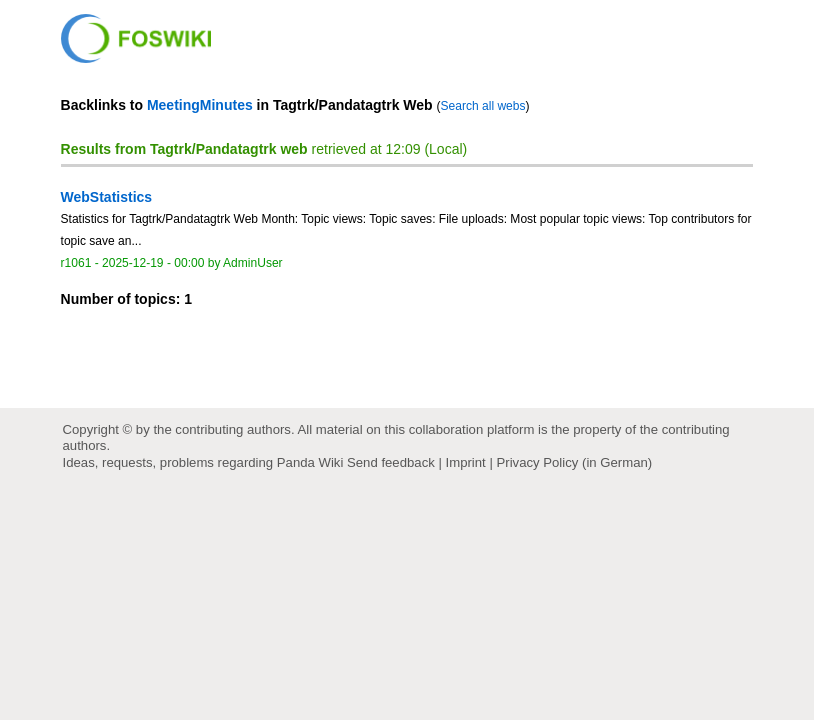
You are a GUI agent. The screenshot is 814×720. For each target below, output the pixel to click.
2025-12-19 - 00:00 (153, 263)
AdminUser (253, 263)
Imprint (466, 462)
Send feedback (391, 462)
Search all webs (483, 106)
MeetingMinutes (200, 105)
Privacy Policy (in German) (574, 462)
